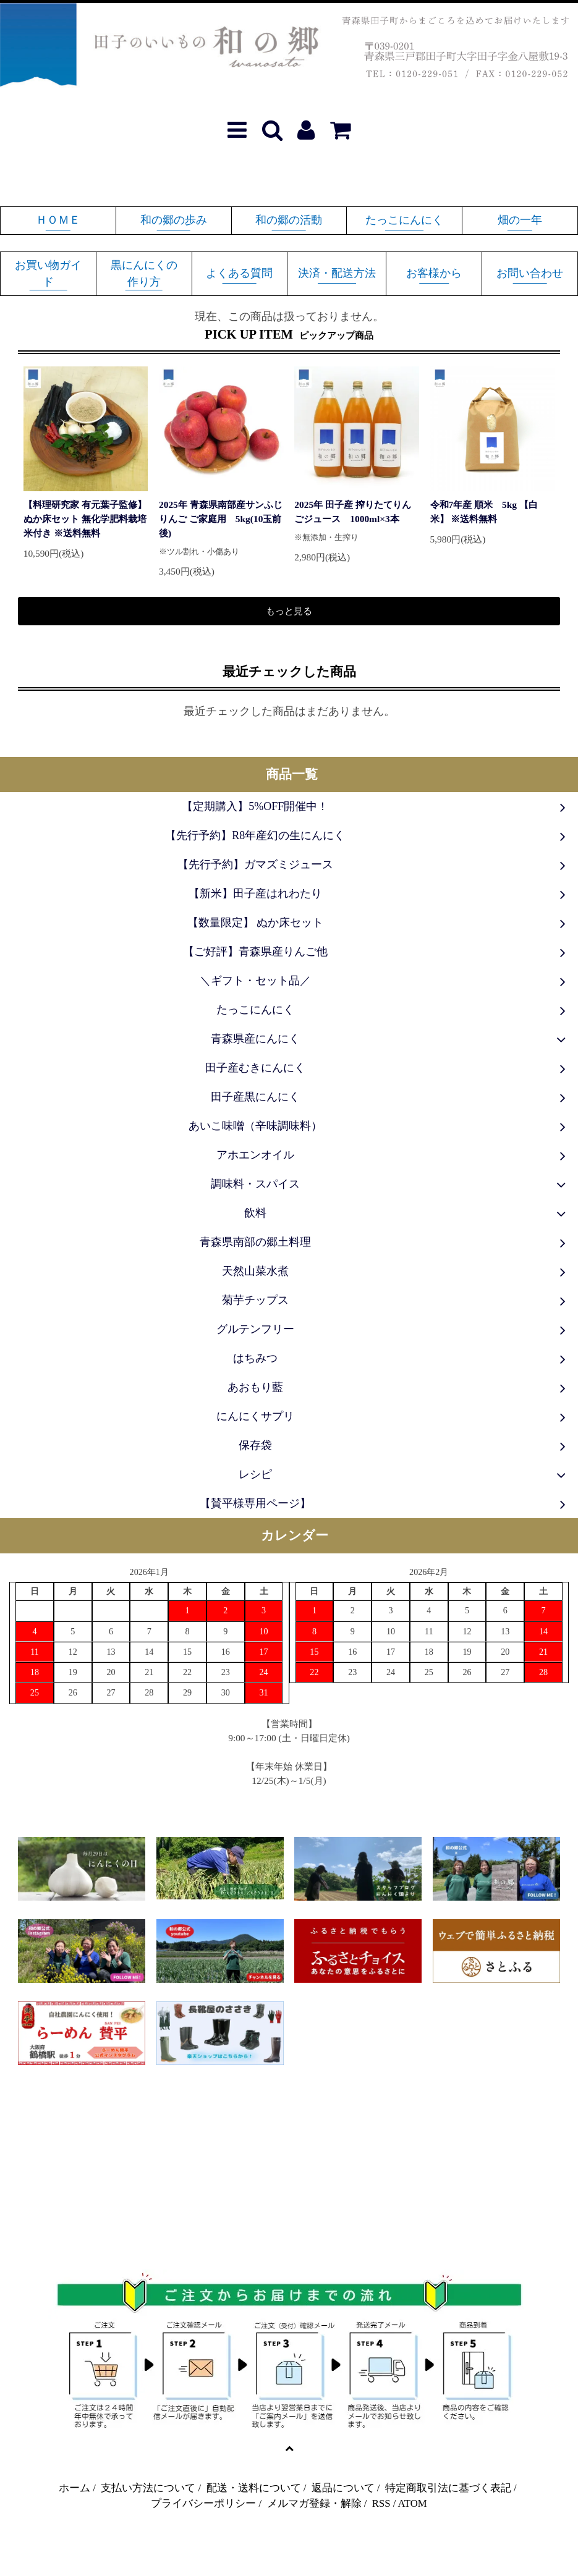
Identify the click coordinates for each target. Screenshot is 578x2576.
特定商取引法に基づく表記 (448, 2488)
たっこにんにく (404, 220)
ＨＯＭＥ (58, 220)
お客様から (434, 273)
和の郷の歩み (173, 220)
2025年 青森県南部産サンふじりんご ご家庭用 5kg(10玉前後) (221, 518)
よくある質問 (239, 273)
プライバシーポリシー (203, 2503)
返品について (343, 2488)
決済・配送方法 (337, 273)
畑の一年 (520, 220)
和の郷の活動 (288, 220)
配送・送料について (253, 2488)
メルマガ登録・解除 (314, 2503)
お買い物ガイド (48, 273)
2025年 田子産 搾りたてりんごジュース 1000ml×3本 (352, 511)
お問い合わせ (529, 273)
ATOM (412, 2503)
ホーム (74, 2488)
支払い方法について (148, 2488)
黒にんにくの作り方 (144, 273)
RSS (381, 2503)
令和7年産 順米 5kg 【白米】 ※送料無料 (484, 511)
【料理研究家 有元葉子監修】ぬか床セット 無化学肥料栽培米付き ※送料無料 (85, 518)
